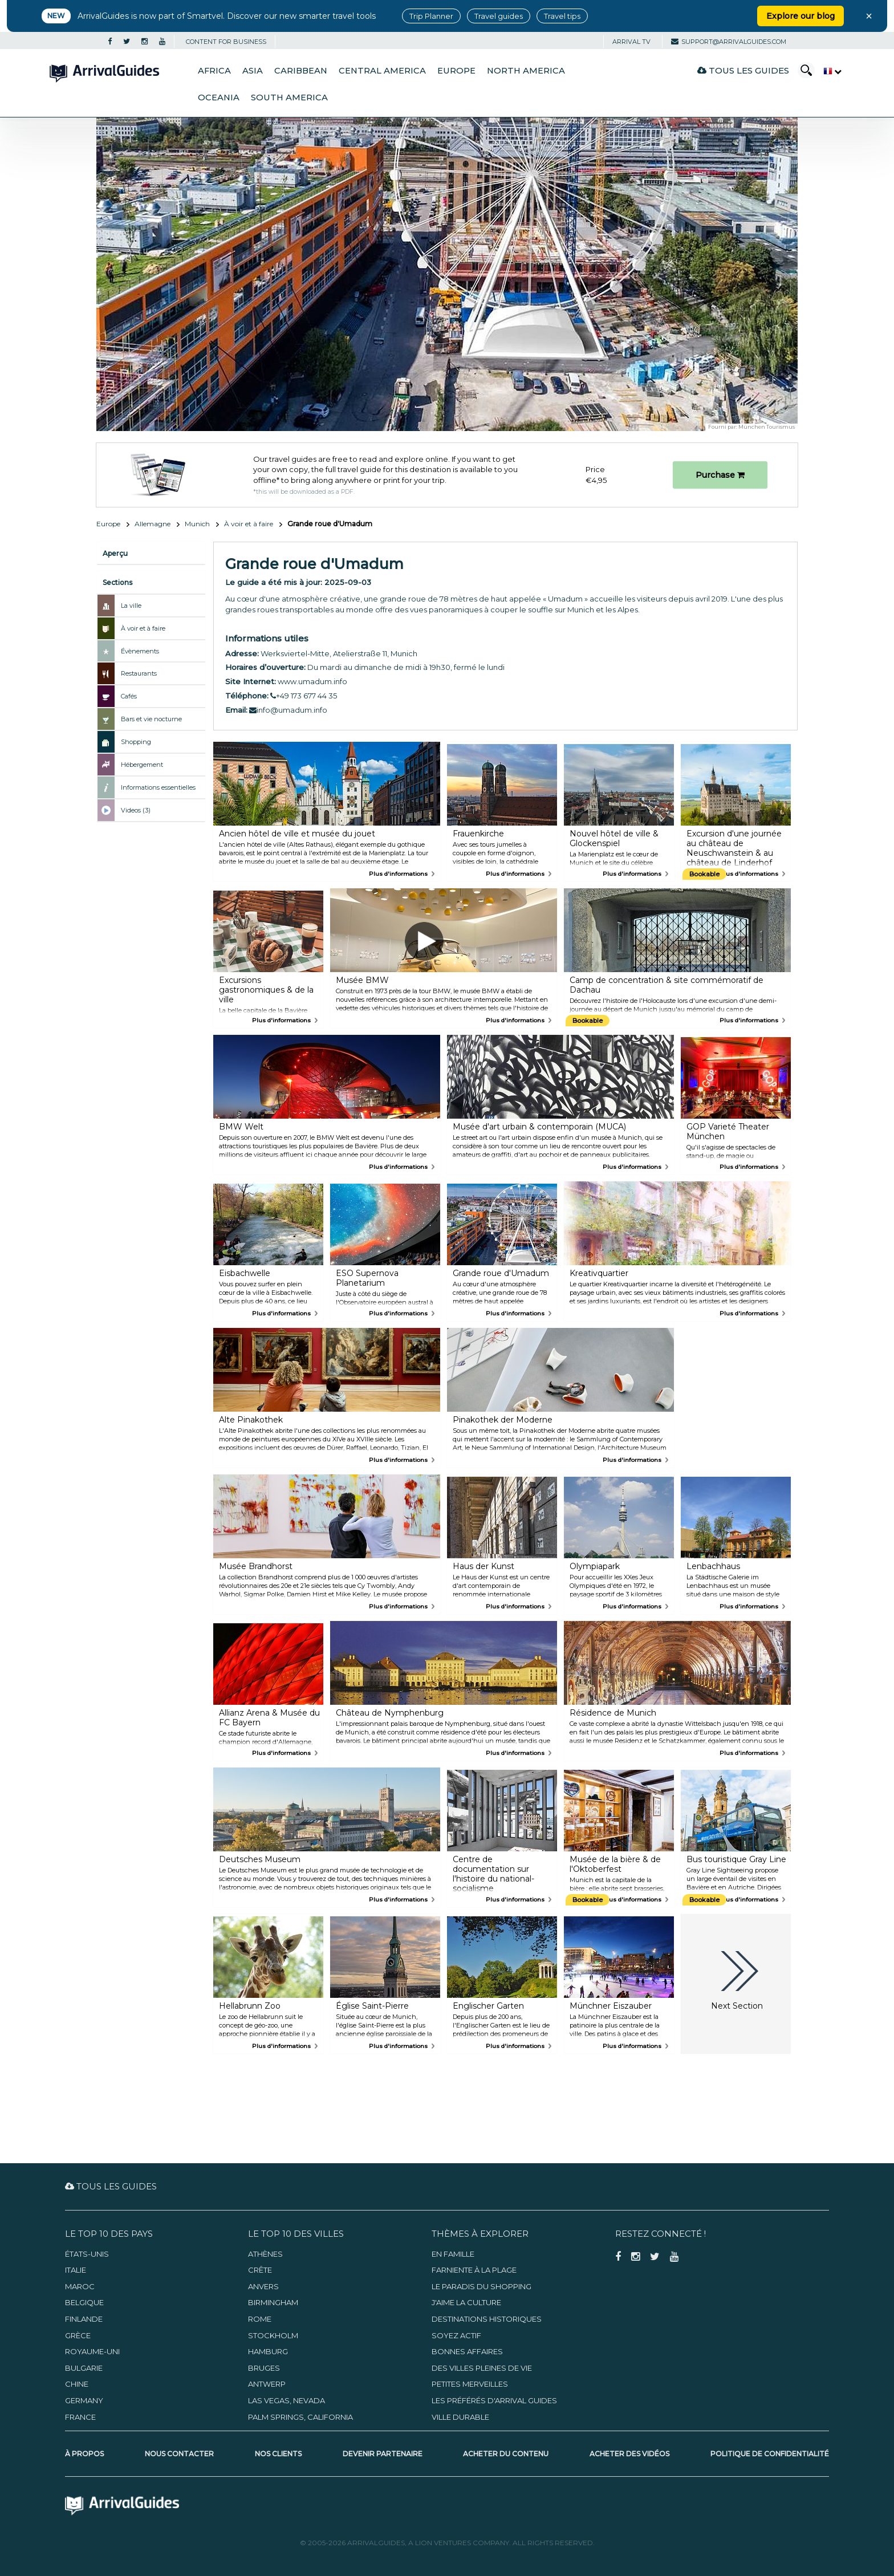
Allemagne (152, 523)
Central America (382, 71)
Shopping (136, 742)
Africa (214, 71)
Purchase (720, 475)
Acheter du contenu (505, 2453)
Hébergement (142, 765)
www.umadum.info (312, 681)
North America (526, 71)
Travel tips (562, 16)
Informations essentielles (158, 787)
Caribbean (300, 71)
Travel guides (498, 16)
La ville (131, 606)
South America (289, 97)
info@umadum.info (288, 709)
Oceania (218, 97)
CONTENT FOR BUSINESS (226, 42)
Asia (252, 71)
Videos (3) (136, 810)
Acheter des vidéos (629, 2453)
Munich (197, 523)
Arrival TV (631, 42)
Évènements (140, 651)
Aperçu (115, 553)
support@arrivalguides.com (728, 42)
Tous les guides (743, 70)
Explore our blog (800, 16)
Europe (456, 71)
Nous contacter (179, 2453)
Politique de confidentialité (769, 2453)
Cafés (129, 696)
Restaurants (139, 673)
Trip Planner (431, 16)
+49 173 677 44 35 (303, 695)
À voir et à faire (248, 523)
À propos (84, 2453)
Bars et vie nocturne (151, 719)
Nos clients (278, 2453)
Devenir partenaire (382, 2453)
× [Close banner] (868, 16)
